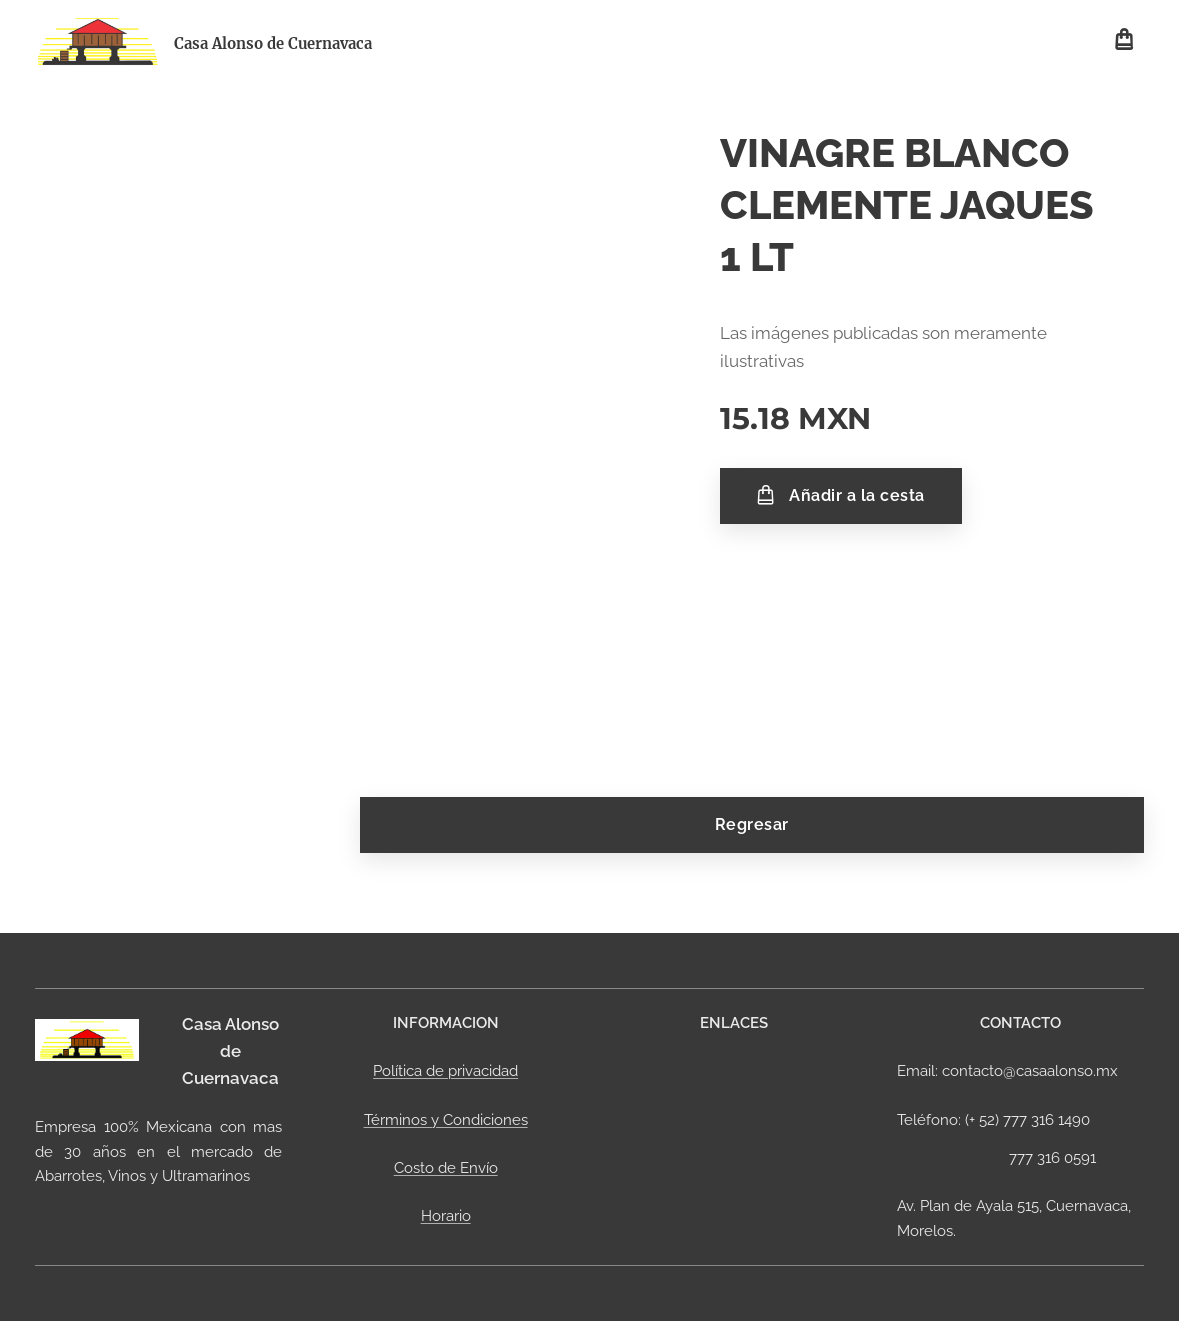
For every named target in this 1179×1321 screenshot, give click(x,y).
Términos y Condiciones (446, 1120)
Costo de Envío (446, 1168)
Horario (446, 1216)
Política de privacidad (445, 1071)
